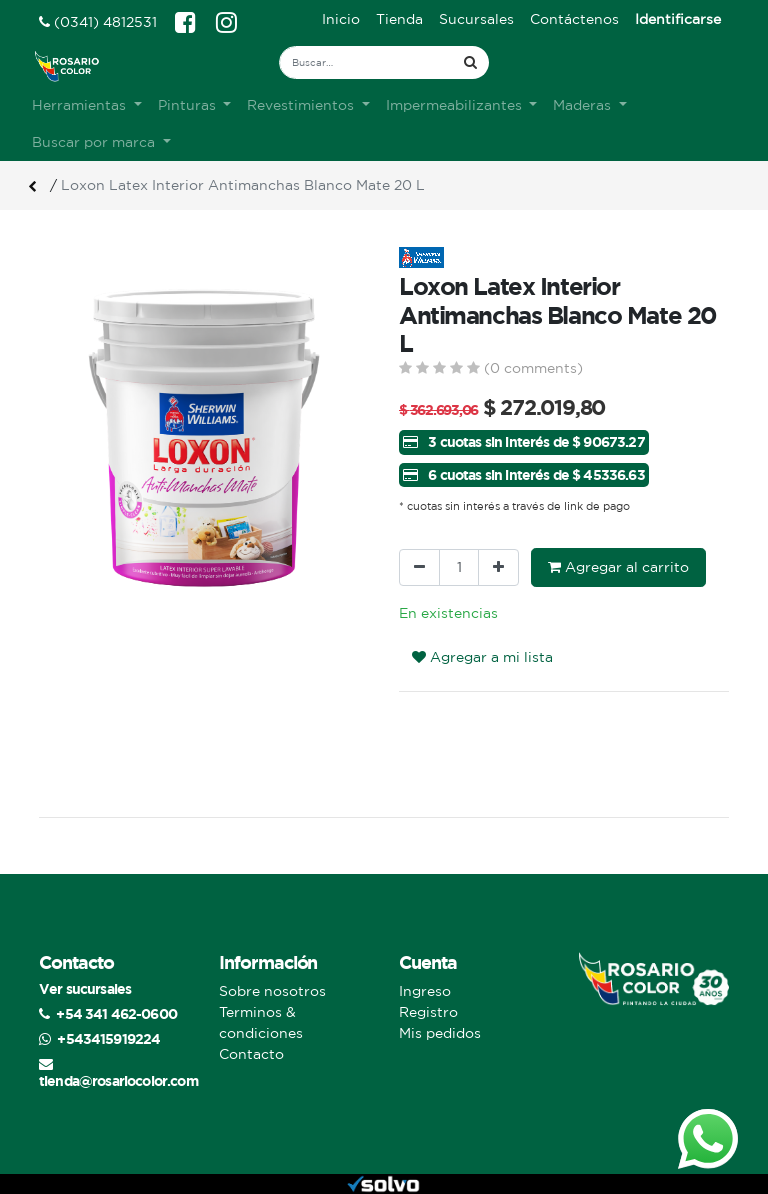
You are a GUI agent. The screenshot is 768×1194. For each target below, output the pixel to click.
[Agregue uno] (498, 567)
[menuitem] (341, 19)
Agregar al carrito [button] (618, 567)
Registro (428, 1012)
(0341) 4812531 (98, 22)
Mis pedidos (440, 1033)
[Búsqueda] (470, 62)
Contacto (251, 1054)
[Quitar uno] (419, 567)
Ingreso (425, 991)
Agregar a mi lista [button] (482, 657)
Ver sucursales (85, 988)
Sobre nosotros (272, 991)
